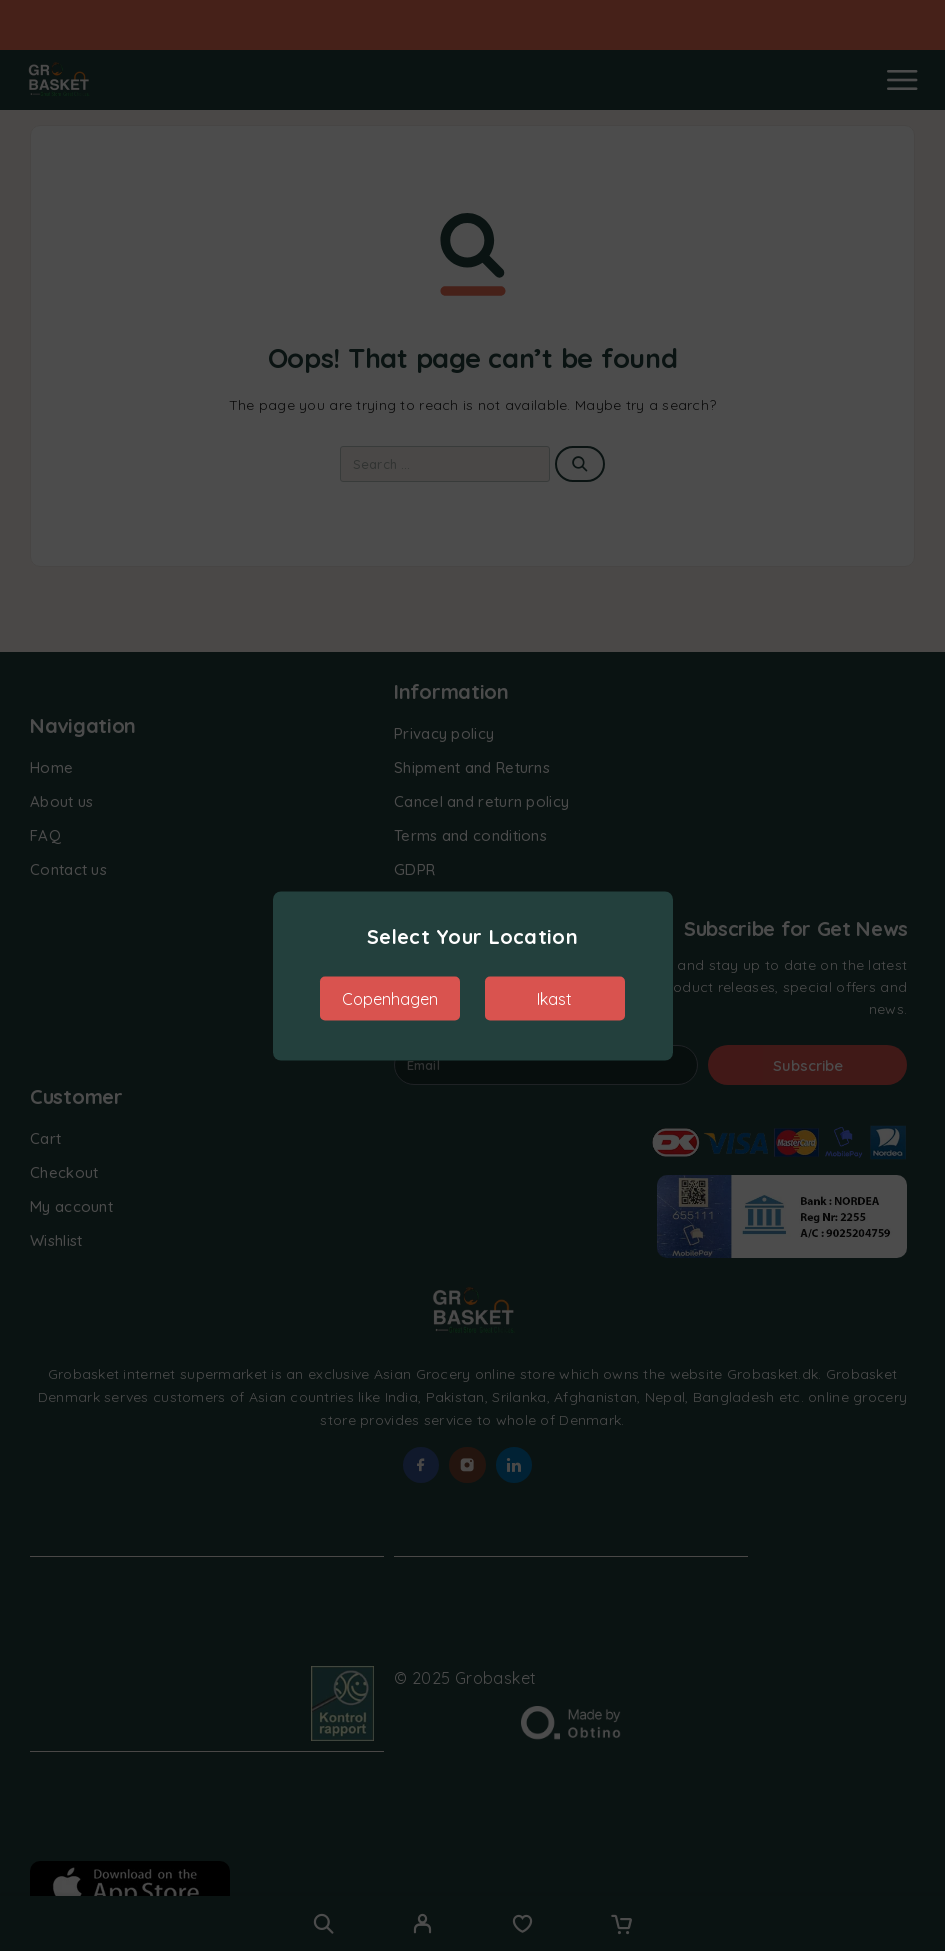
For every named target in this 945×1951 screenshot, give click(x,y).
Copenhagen (390, 998)
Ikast (554, 998)
